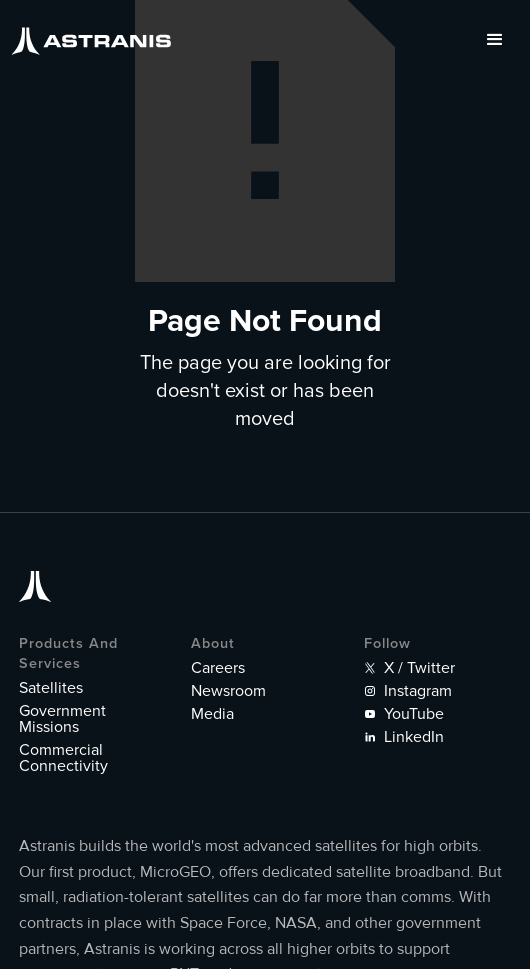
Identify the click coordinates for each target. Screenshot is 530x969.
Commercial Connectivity (63, 758)
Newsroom (228, 691)
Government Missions (62, 719)
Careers (218, 668)
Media (212, 714)
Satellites (51, 688)
